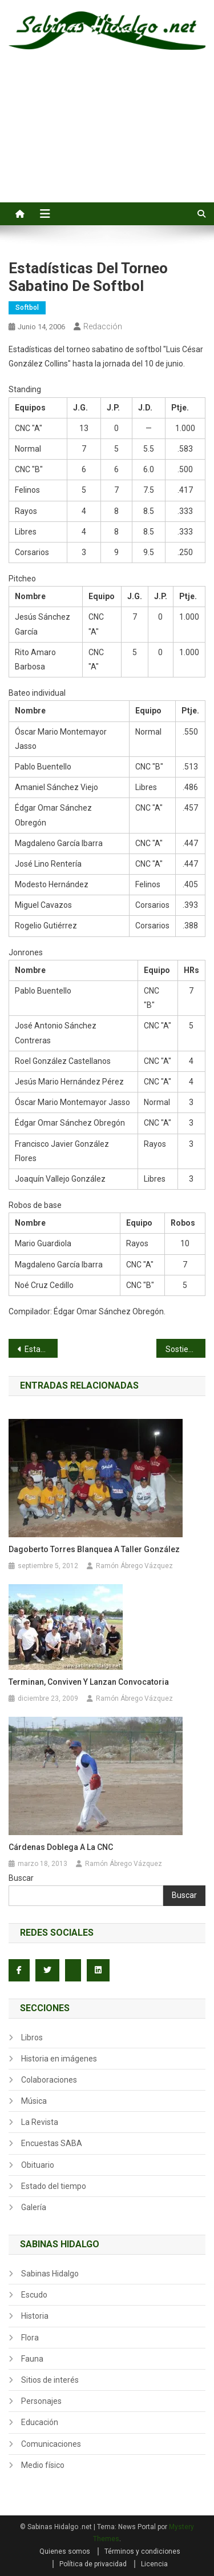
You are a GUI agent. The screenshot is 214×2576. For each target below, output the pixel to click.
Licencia (154, 2564)
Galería (33, 2207)
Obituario (37, 2165)
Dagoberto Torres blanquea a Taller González (94, 1549)
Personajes (41, 2401)
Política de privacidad (93, 2564)
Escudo (34, 2294)
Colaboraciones (49, 2079)
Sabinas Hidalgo (50, 2273)
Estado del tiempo (53, 2186)
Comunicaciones (51, 2444)
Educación (39, 2422)
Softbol (27, 308)
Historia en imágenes (59, 2058)
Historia (35, 2315)
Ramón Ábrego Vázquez (134, 1566)
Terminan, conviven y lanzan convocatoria (89, 1681)
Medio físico (42, 2465)
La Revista (39, 2122)
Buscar (21, 1878)
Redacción (102, 326)
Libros (32, 2037)
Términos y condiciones (142, 2551)
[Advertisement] (107, 139)
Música (34, 2101)
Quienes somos (64, 2551)
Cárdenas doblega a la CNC (61, 1847)
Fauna (32, 2358)
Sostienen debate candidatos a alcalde (185, 1349)
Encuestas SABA (51, 2143)
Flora (30, 2337)
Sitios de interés (50, 2379)
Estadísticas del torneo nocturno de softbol (41, 1349)
